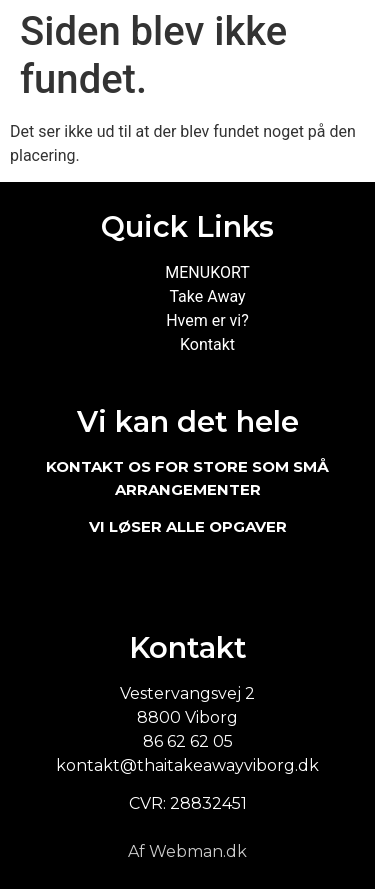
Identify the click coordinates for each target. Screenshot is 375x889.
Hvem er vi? (207, 320)
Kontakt (207, 344)
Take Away (207, 296)
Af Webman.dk (187, 851)
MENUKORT (207, 272)
